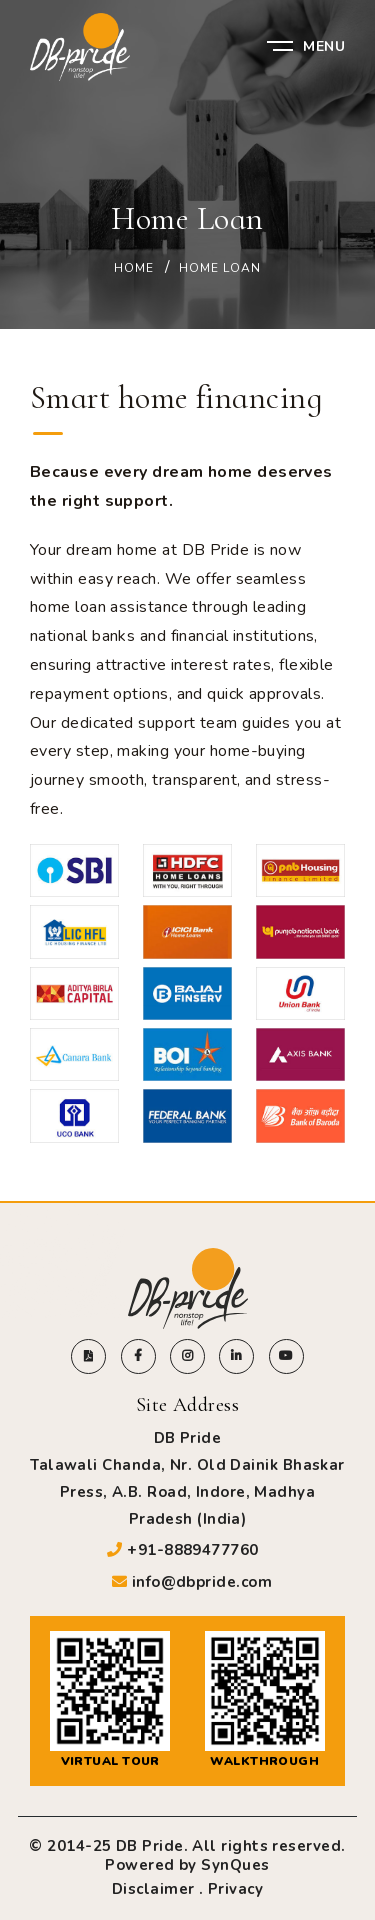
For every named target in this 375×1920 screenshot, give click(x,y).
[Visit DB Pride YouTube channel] (286, 1356)
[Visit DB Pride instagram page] (187, 1356)
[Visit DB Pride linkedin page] (236, 1356)
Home (134, 268)
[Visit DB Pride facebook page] (138, 1356)
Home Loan (220, 268)
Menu (306, 46)
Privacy (235, 1889)
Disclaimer (153, 1889)
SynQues (235, 1865)
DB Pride (150, 1846)
